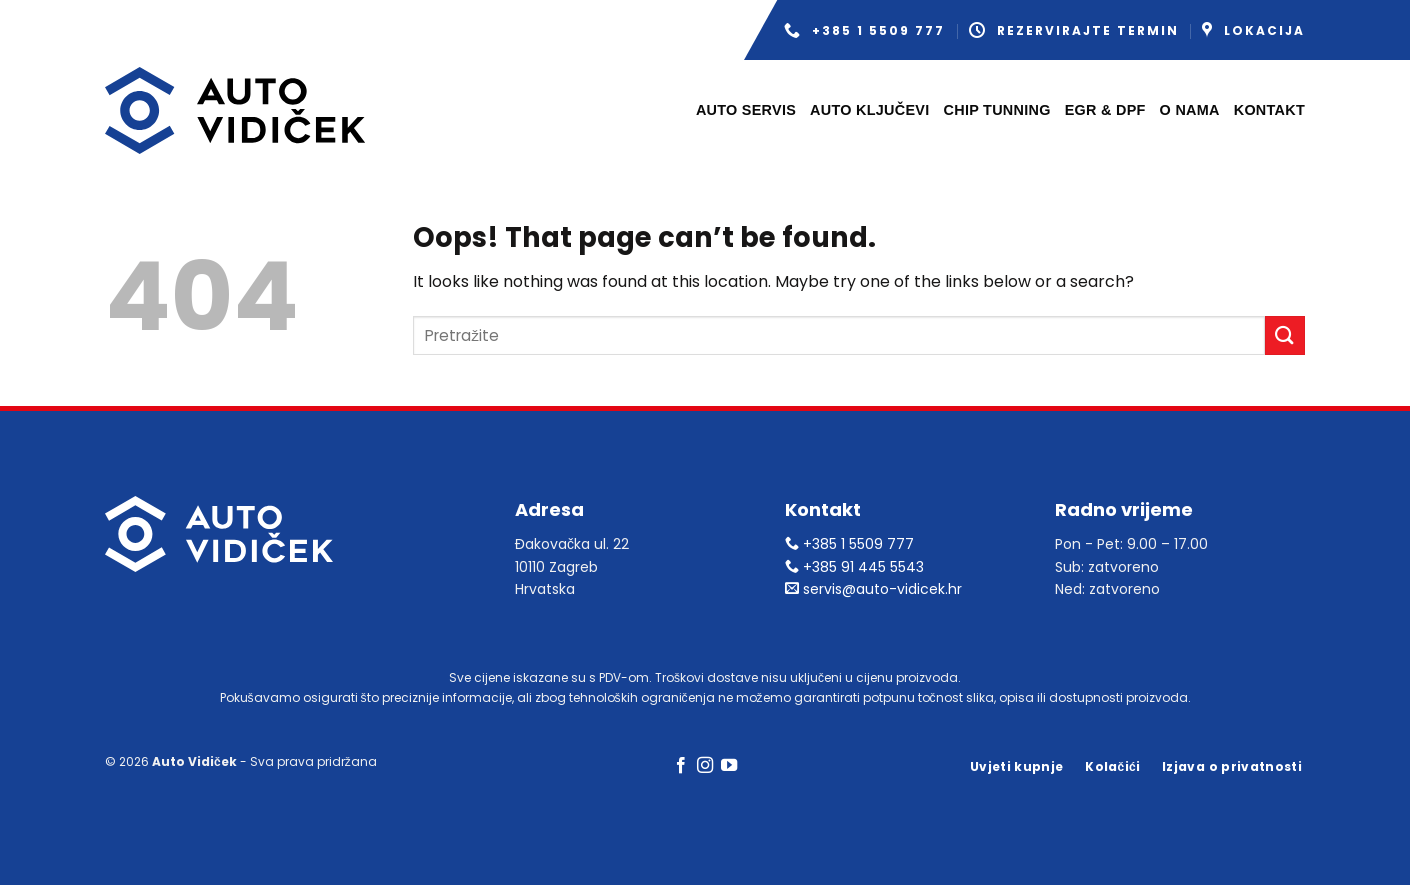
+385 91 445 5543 (854, 567)
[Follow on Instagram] (705, 766)
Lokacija (1253, 30)
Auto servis (746, 110)
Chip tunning (997, 110)
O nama (1190, 110)
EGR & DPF (1105, 110)
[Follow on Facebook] (680, 766)
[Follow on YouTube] (729, 766)
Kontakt (1269, 110)
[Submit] (1285, 335)
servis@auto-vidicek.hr (873, 589)
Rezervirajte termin (1074, 30)
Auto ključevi (869, 110)
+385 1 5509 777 (864, 30)
